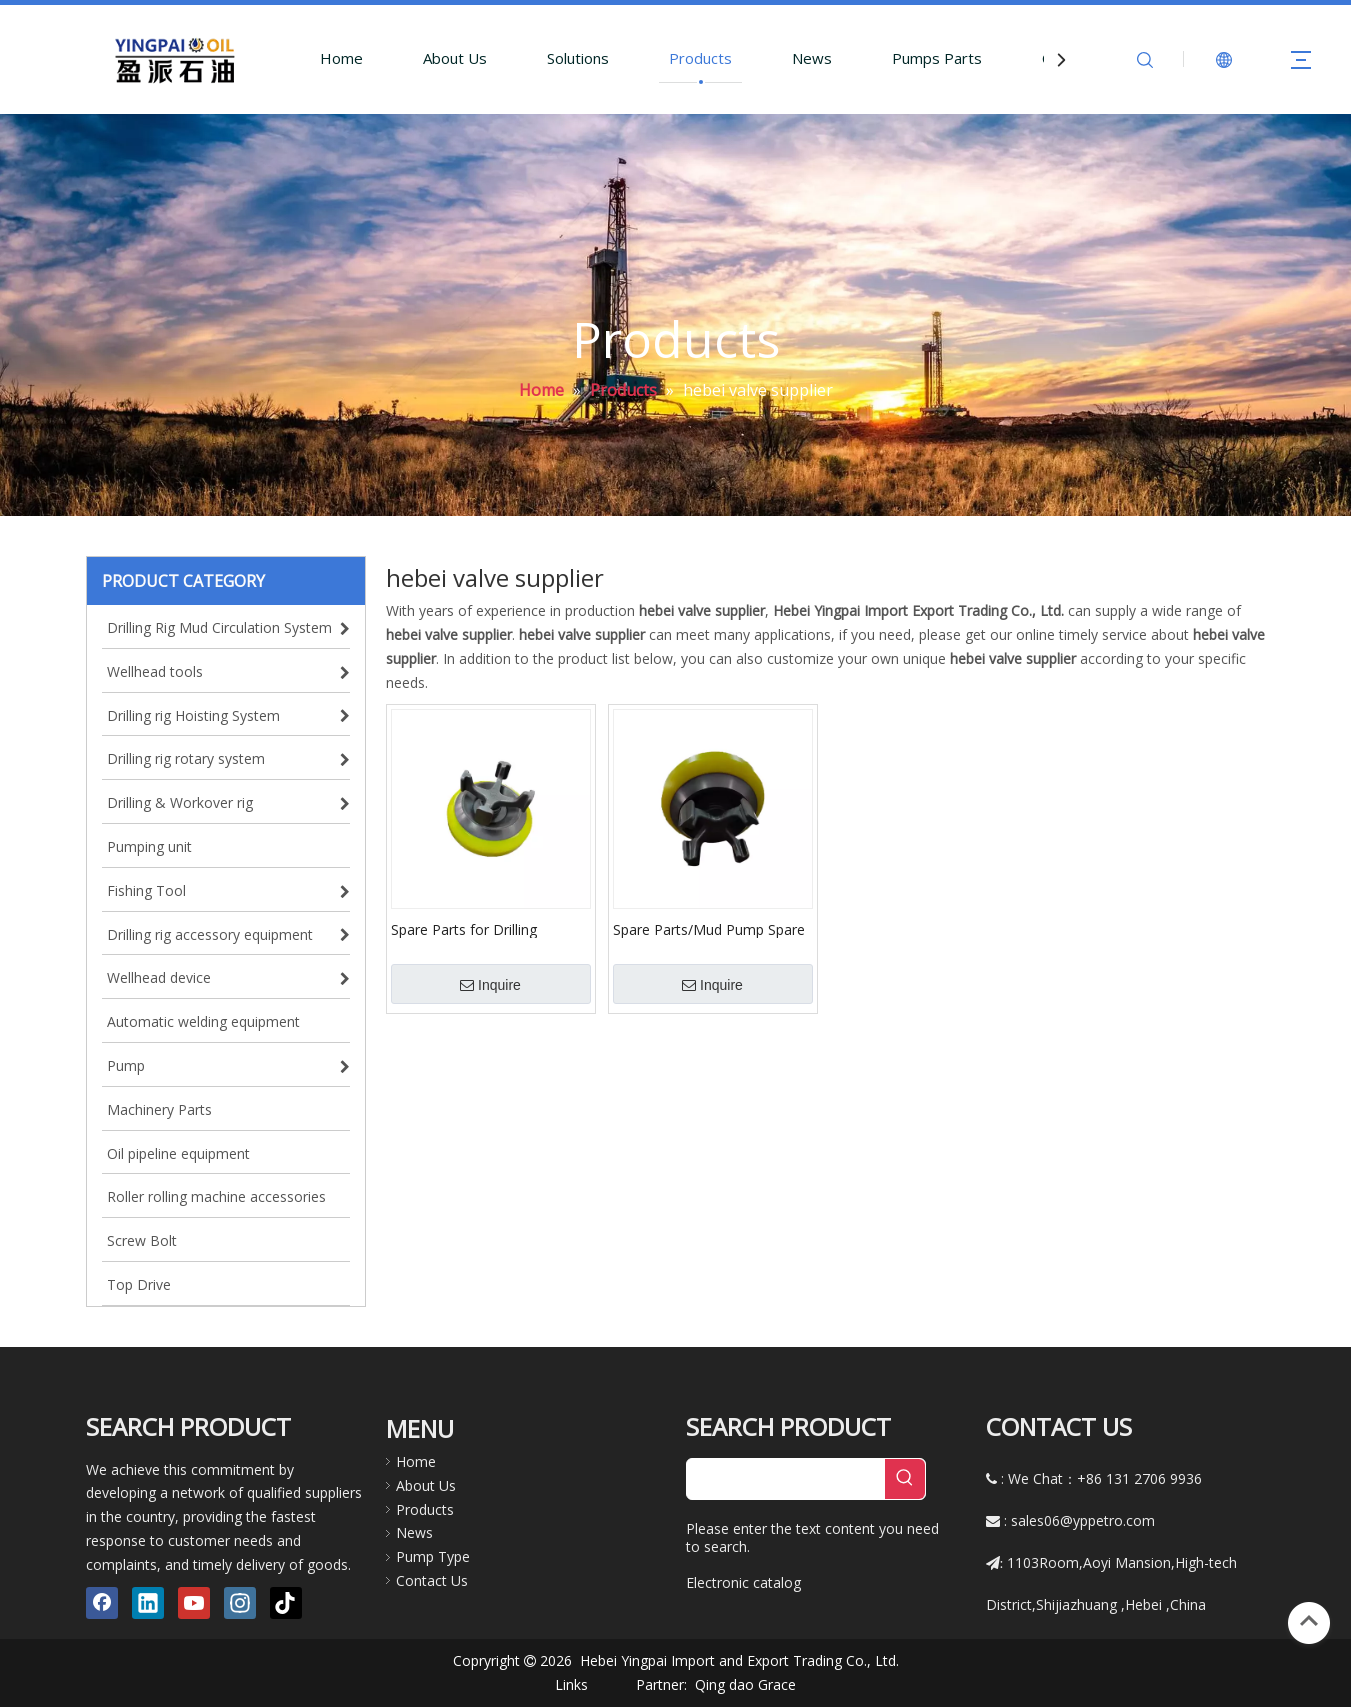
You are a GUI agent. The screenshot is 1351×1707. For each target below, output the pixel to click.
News (812, 58)
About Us (455, 58)
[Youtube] (194, 1603)
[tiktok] (286, 1603)
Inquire (490, 985)
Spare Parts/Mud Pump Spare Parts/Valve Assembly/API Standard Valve (709, 929)
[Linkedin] (148, 1603)
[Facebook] (102, 1603)
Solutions (578, 58)
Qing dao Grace (745, 1684)
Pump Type (433, 1556)
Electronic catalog (743, 1582)
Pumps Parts (937, 58)
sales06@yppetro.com (1083, 1520)
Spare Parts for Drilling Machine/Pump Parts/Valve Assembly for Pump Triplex (478, 929)
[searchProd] (786, 1479)
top (1309, 1621)
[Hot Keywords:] (905, 1479)
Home (341, 58)
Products (700, 58)
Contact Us (432, 1580)
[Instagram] (240, 1603)
